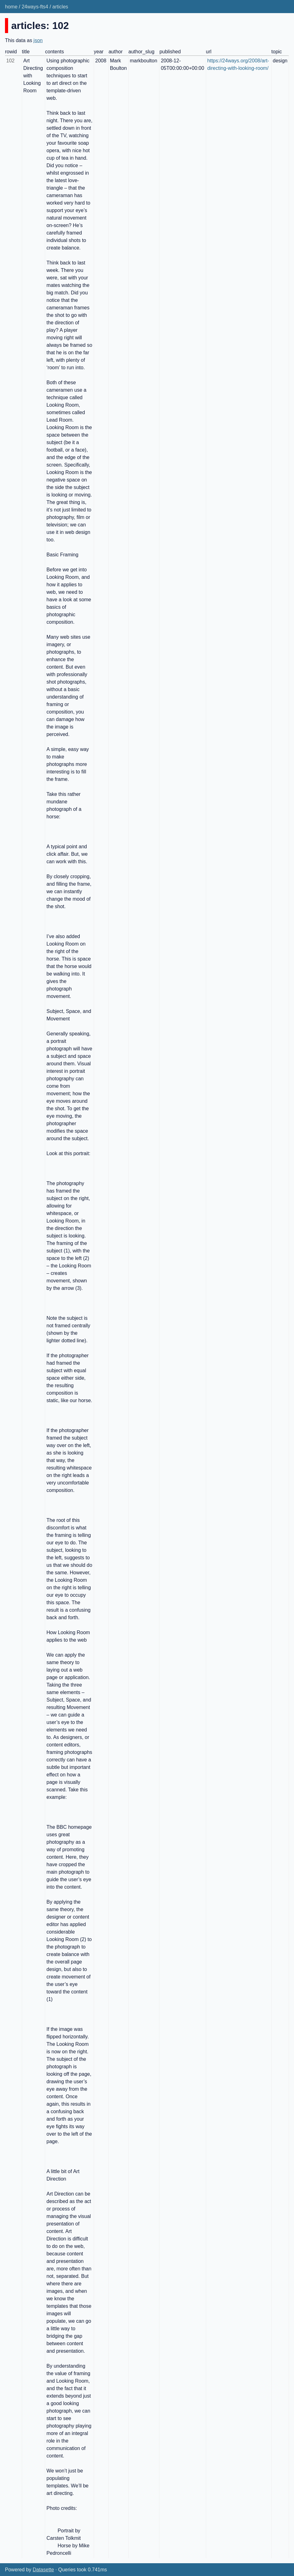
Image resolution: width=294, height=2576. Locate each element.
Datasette (43, 2569)
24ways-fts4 (34, 6)
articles (60, 6)
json (38, 40)
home (11, 6)
